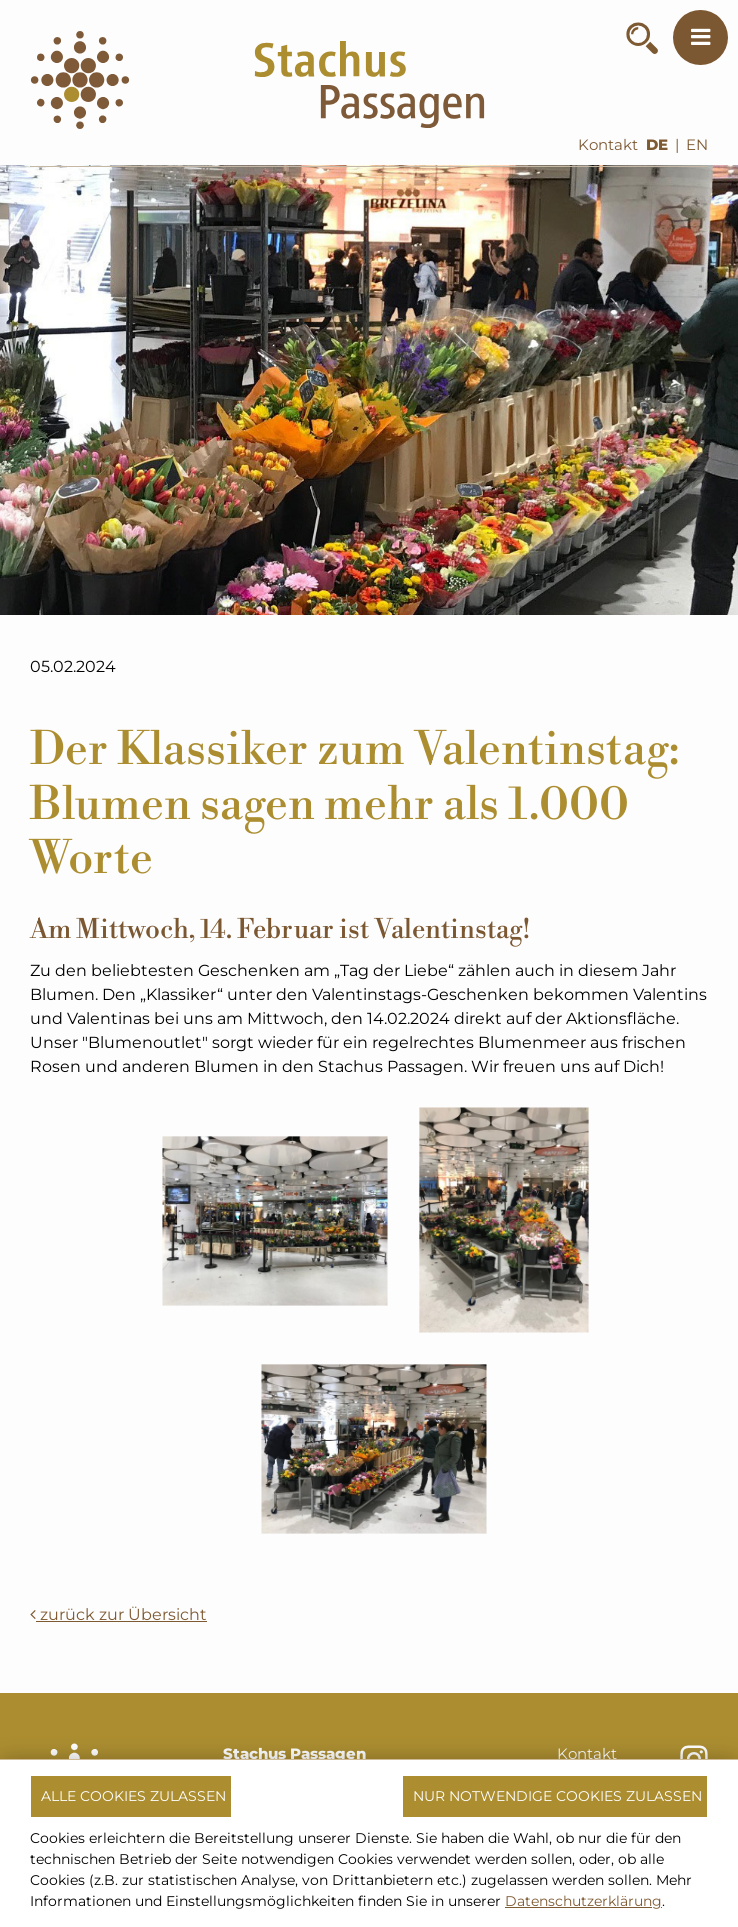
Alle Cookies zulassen (133, 1796)
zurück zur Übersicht (118, 1614)
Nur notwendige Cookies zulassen (557, 1796)
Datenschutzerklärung (583, 1901)
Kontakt (608, 145)
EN (697, 145)
